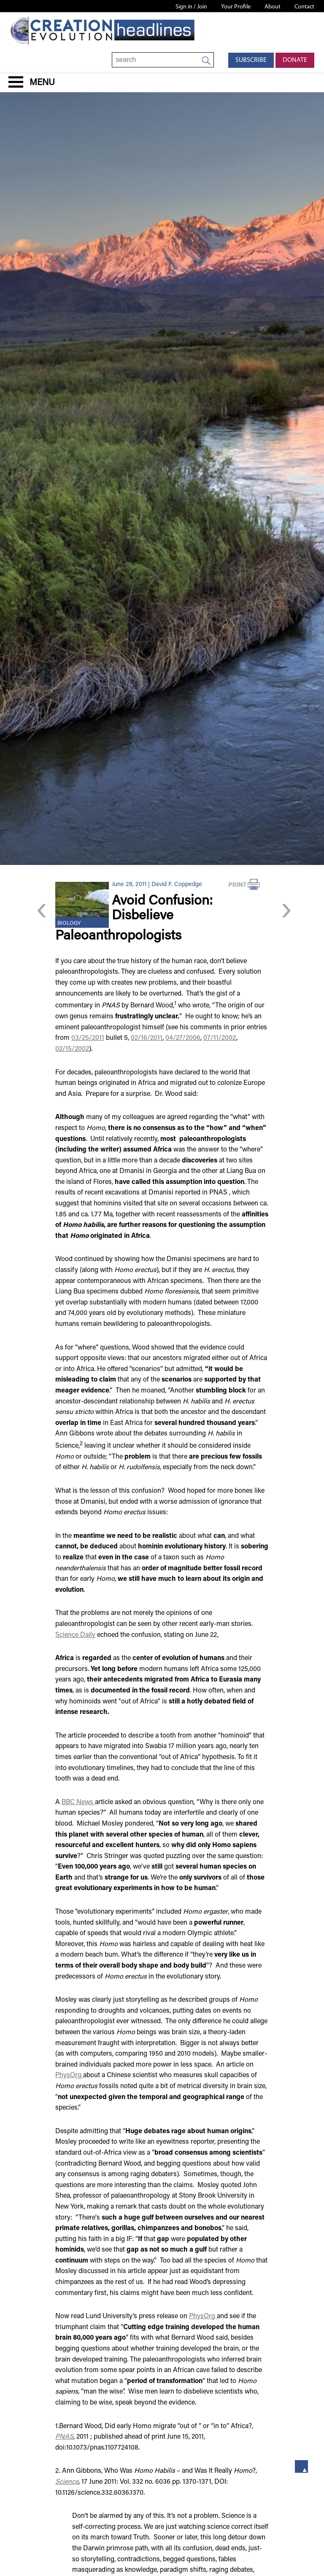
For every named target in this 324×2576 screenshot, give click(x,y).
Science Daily (75, 1635)
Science (66, 2482)
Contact (304, 7)
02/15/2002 (72, 1049)
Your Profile (236, 7)
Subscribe (251, 60)
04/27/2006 (182, 1038)
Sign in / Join (191, 7)
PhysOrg (69, 2075)
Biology (69, 923)
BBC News (78, 1802)
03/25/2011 (87, 1038)
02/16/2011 (146, 1038)
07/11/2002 (219, 1038)
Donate (295, 60)
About (273, 7)
